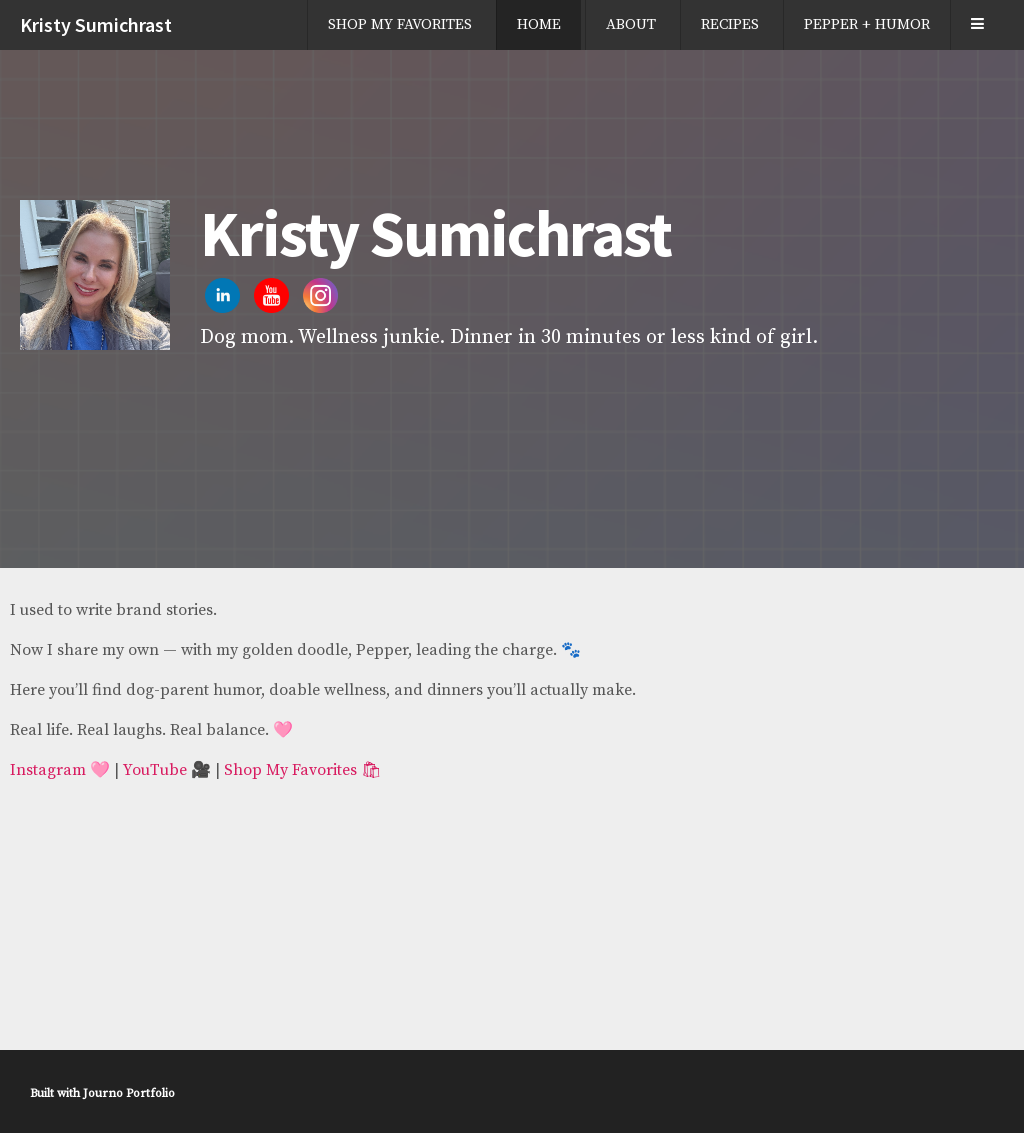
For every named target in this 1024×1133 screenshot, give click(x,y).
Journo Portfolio (129, 1093)
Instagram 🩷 (60, 770)
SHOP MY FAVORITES (400, 24)
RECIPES (730, 24)
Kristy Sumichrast (96, 24)
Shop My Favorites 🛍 (302, 770)
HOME (539, 24)
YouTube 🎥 (167, 770)
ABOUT (631, 24)
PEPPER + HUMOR (867, 24)
